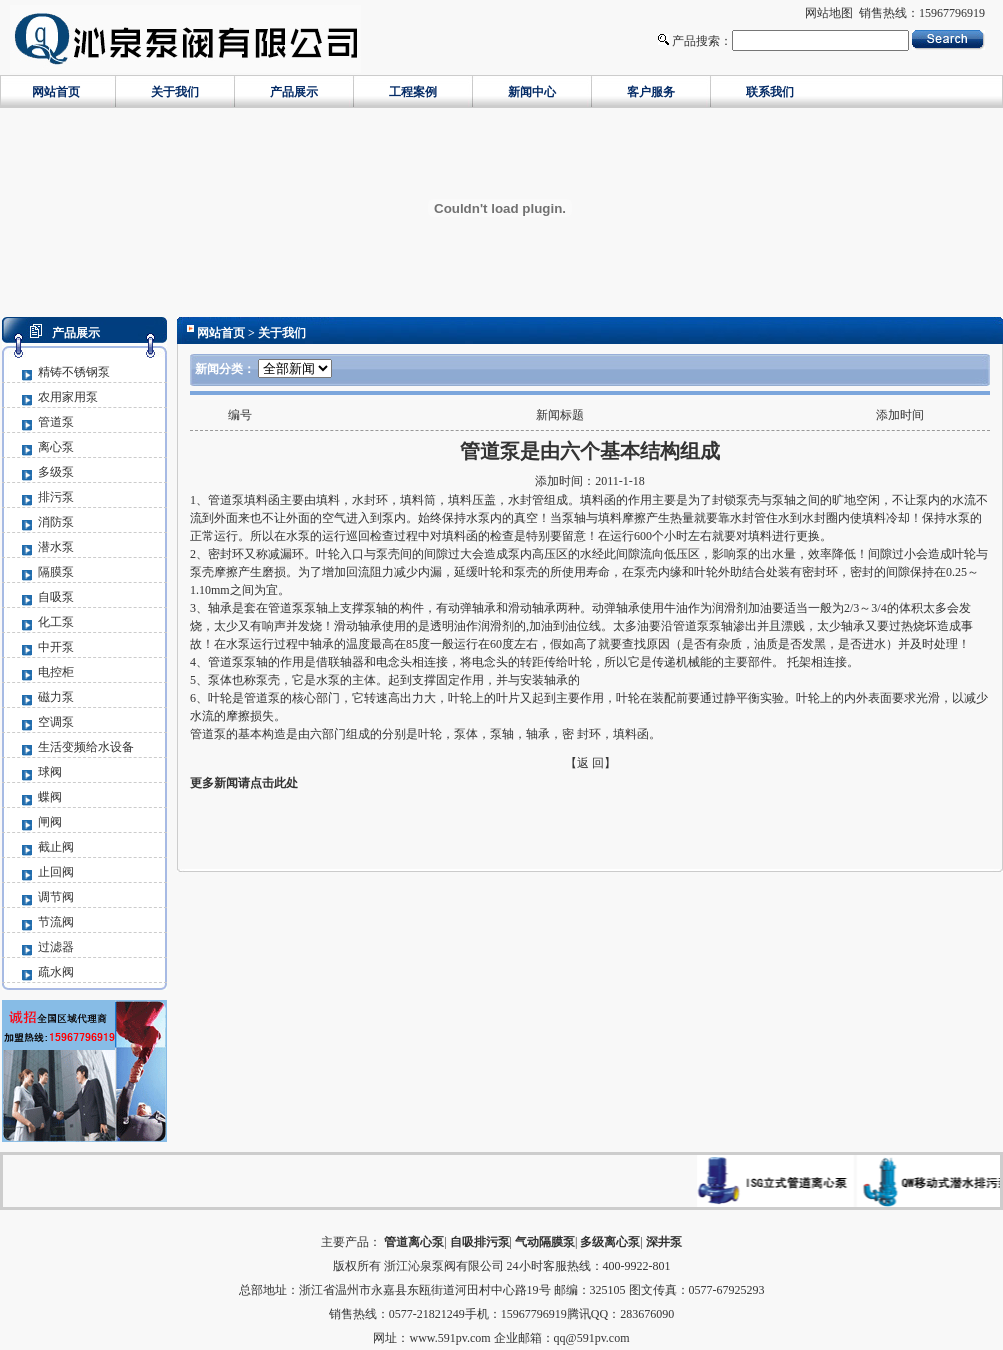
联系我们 (770, 92)
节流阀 (56, 922)
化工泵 (56, 622)
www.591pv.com (449, 1338)
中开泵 (56, 647)
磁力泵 (56, 697)
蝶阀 (50, 797)
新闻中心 (532, 92)
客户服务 (651, 92)
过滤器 (56, 947)
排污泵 (56, 497)
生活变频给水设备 (86, 747)
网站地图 (829, 13)
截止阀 (56, 847)
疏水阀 (56, 972)
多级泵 (56, 472)
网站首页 (56, 92)
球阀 (50, 772)
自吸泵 (56, 597)
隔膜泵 (56, 572)
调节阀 (56, 897)
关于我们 (175, 92)
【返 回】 (590, 763)
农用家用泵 (68, 397)
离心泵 (56, 447)
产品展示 (294, 92)
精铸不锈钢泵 (74, 372)
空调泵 (56, 722)
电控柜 (56, 672)
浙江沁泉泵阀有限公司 (444, 1266)
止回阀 (56, 872)
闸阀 (50, 822)
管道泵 (56, 422)
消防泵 (56, 522)
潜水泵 (56, 547)
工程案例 (413, 92)
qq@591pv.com (592, 1338)
